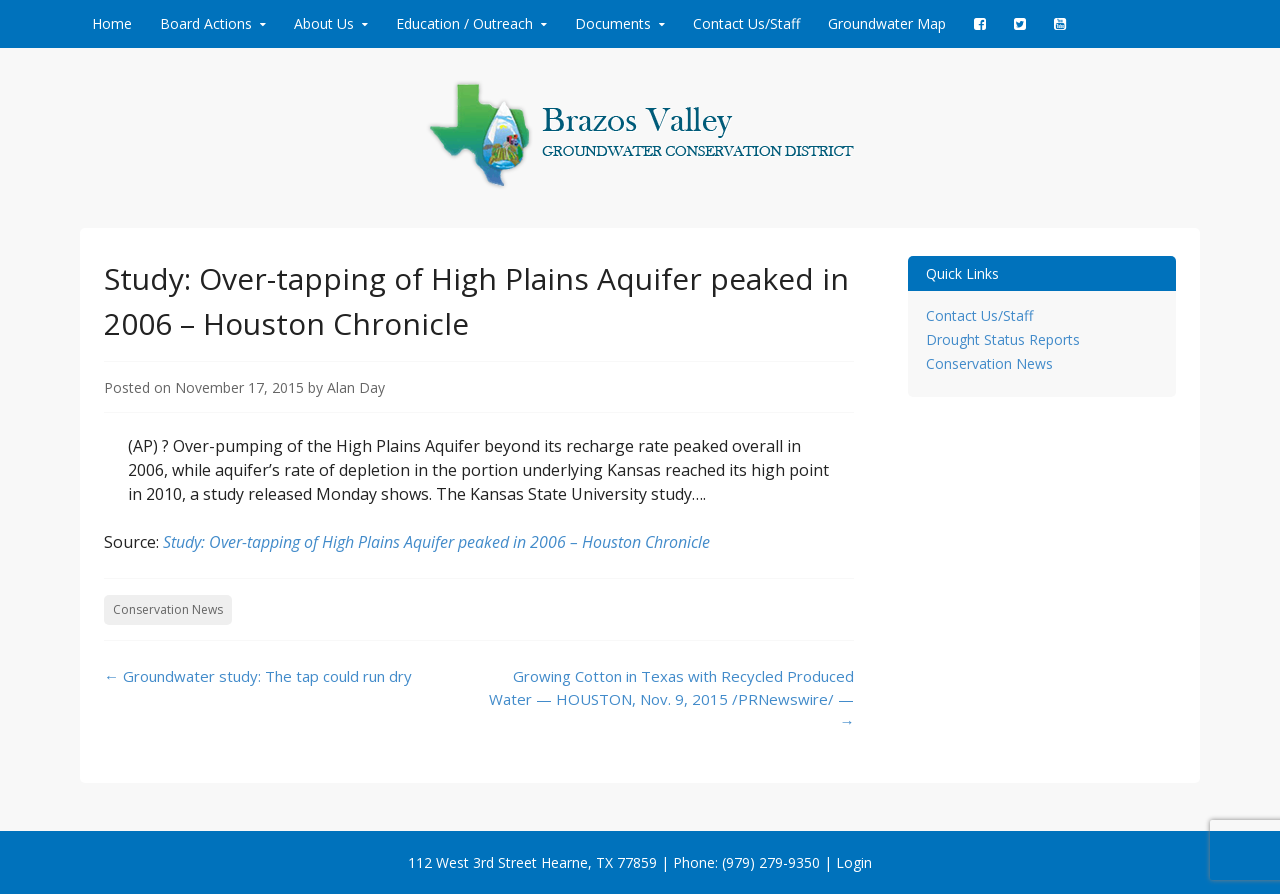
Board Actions (206, 23)
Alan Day (356, 387)
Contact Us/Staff (746, 23)
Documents (613, 23)
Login (854, 862)
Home (112, 23)
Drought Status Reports (1003, 339)
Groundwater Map (887, 23)
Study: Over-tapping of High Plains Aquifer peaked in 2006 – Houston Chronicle (436, 542)
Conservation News (168, 609)
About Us (324, 23)
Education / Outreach (464, 23)
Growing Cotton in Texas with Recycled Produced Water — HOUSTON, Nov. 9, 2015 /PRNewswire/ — (671, 698)
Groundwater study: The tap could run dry (258, 676)
